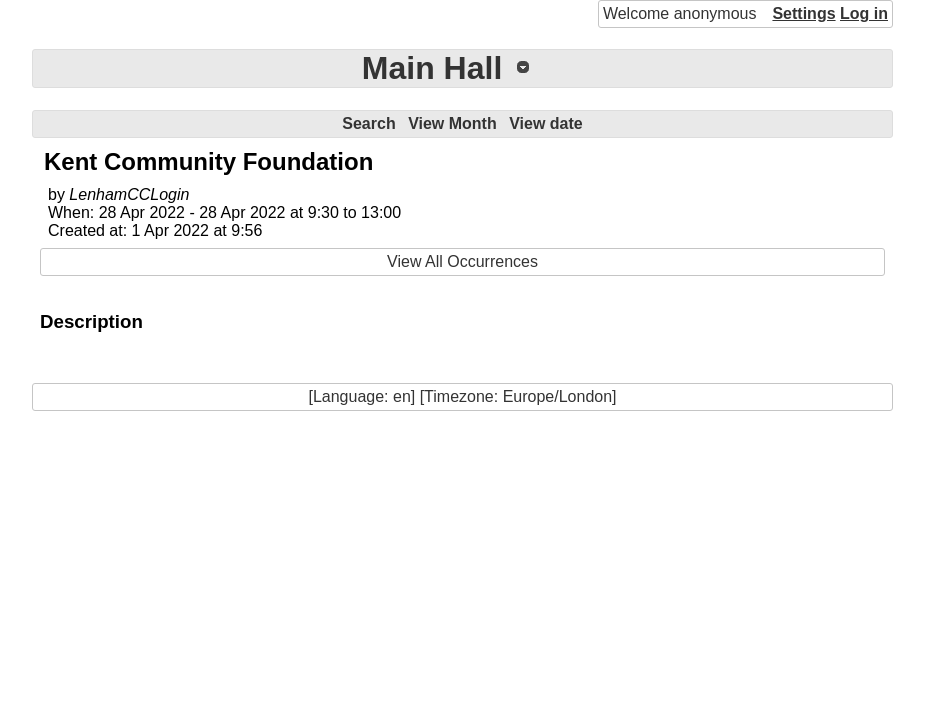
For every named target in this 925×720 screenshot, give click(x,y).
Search (368, 123)
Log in (864, 13)
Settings (803, 13)
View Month (452, 123)
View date (546, 123)
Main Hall (432, 68)
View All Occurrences (462, 261)
